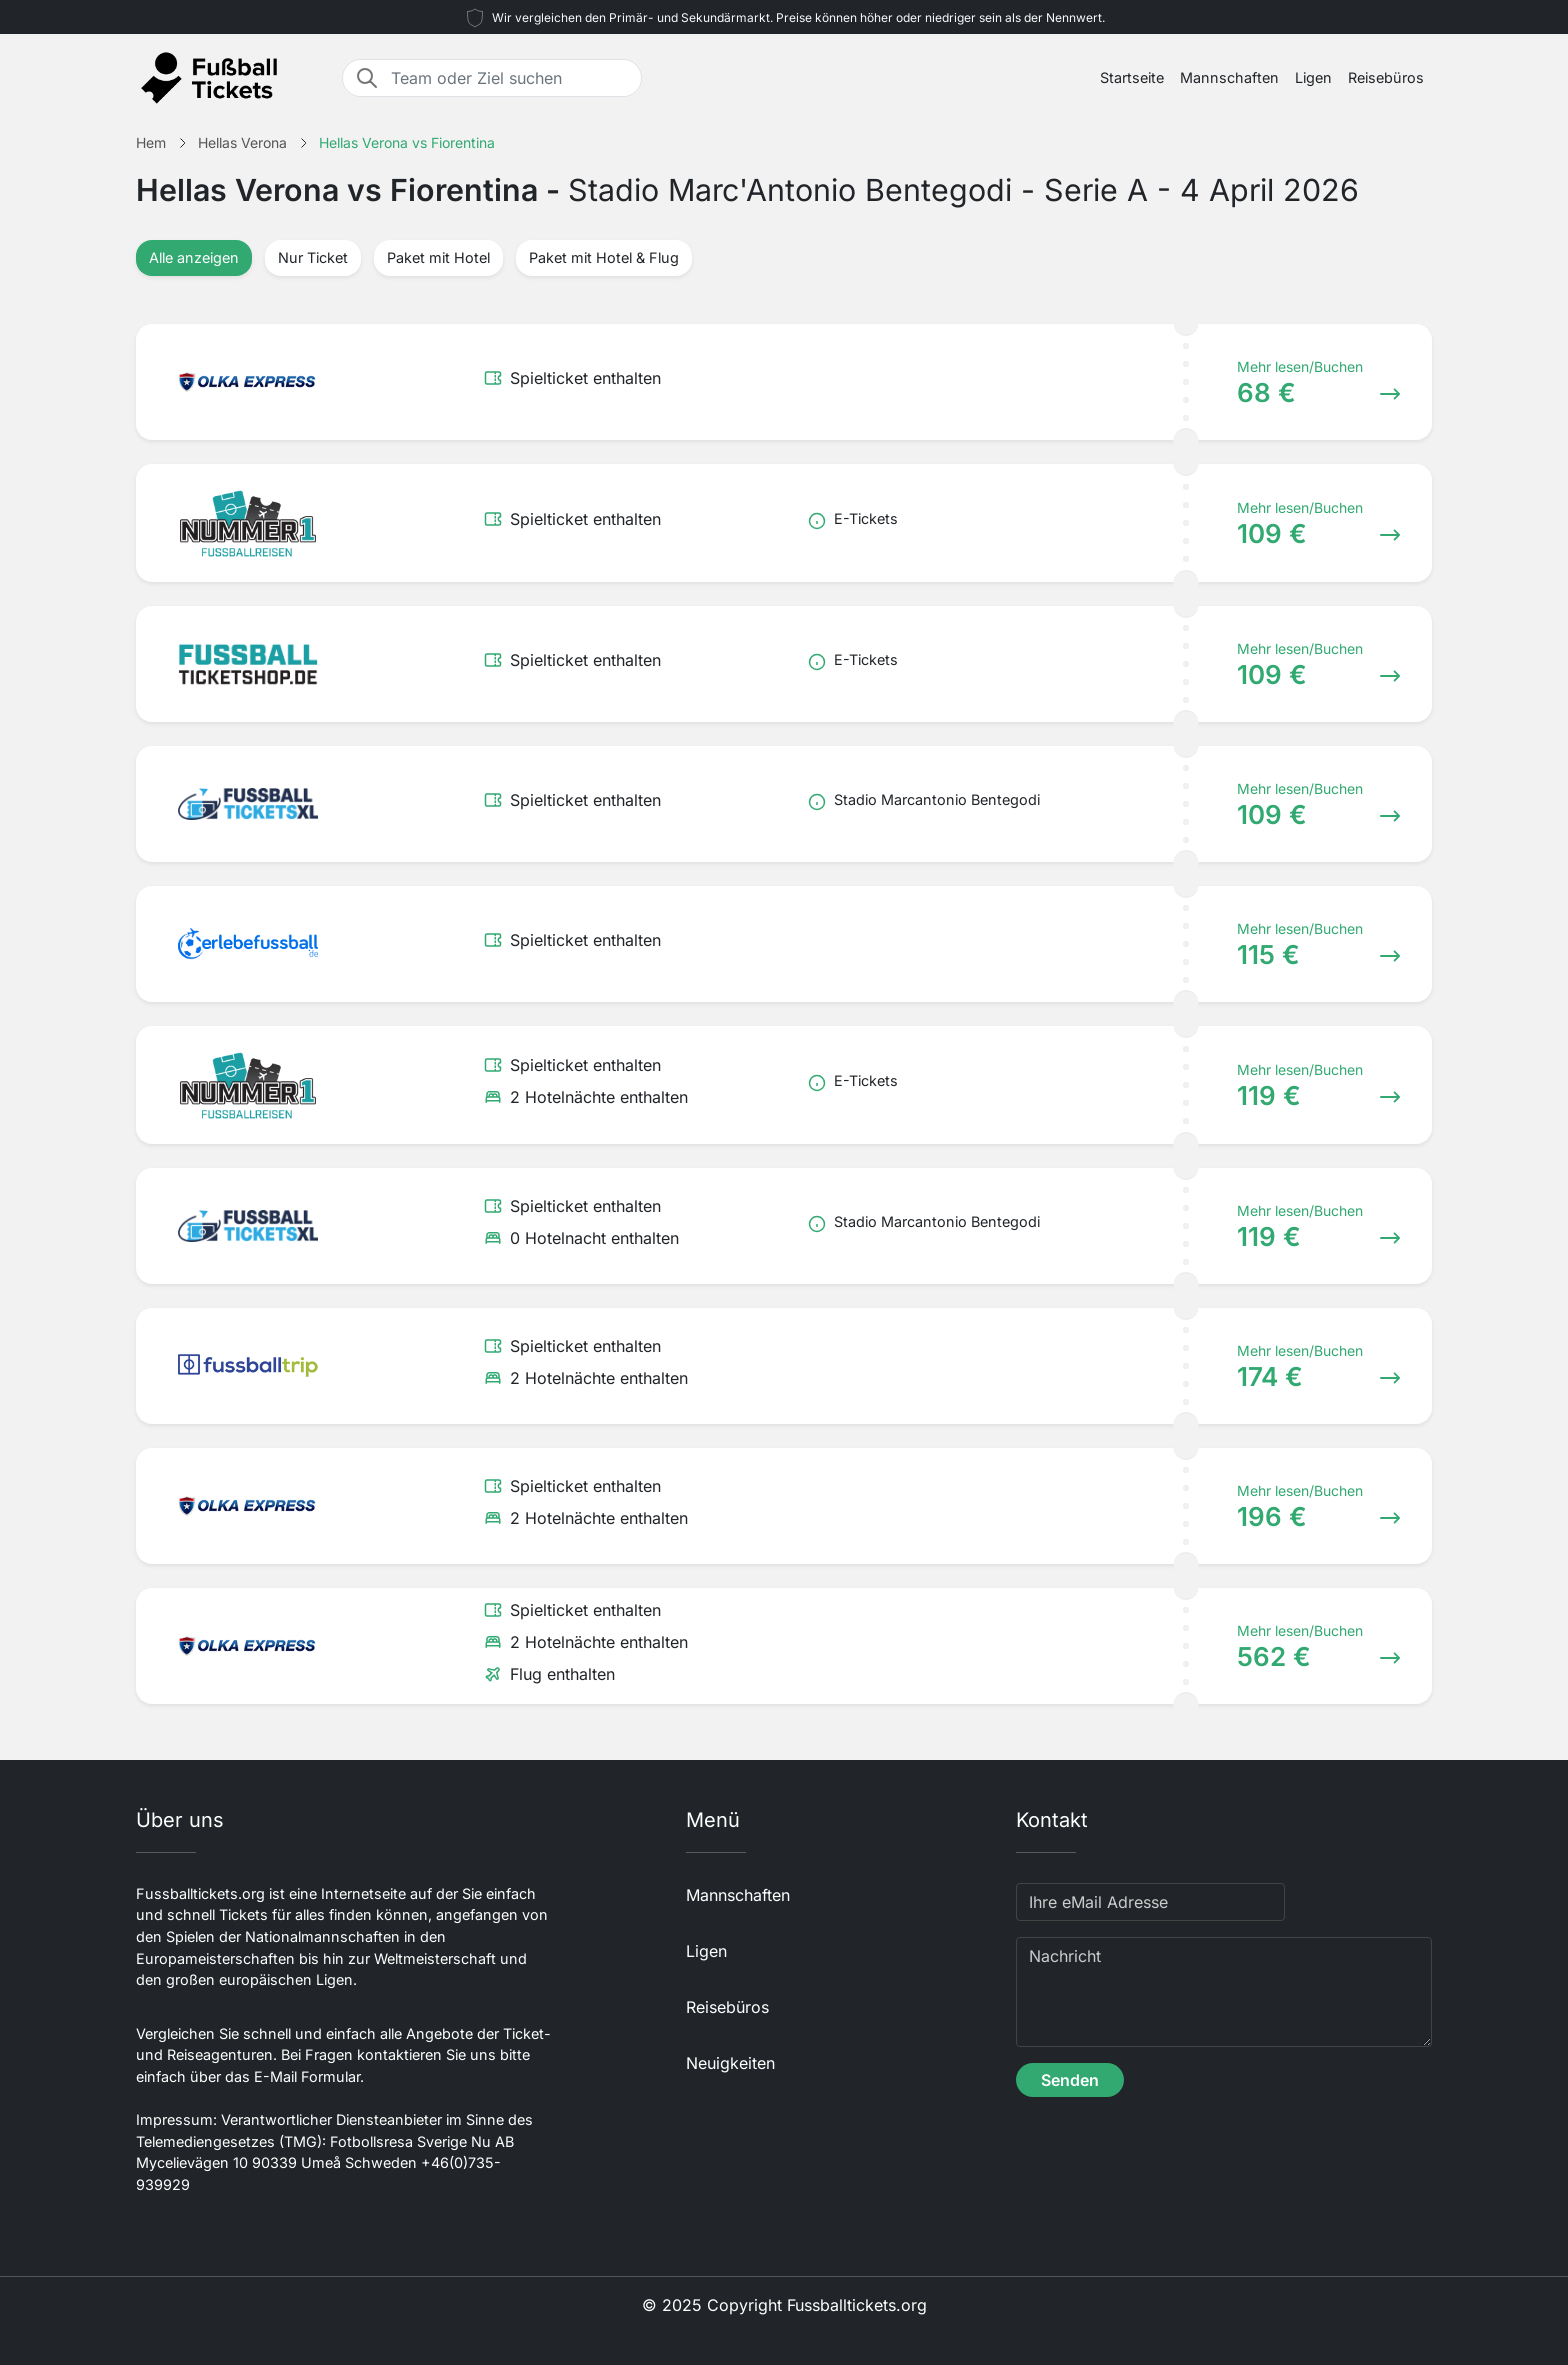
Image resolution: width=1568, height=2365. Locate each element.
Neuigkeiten (730, 2063)
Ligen (1313, 77)
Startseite (1132, 77)
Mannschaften (1229, 77)
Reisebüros (1386, 77)
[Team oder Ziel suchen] (510, 78)
